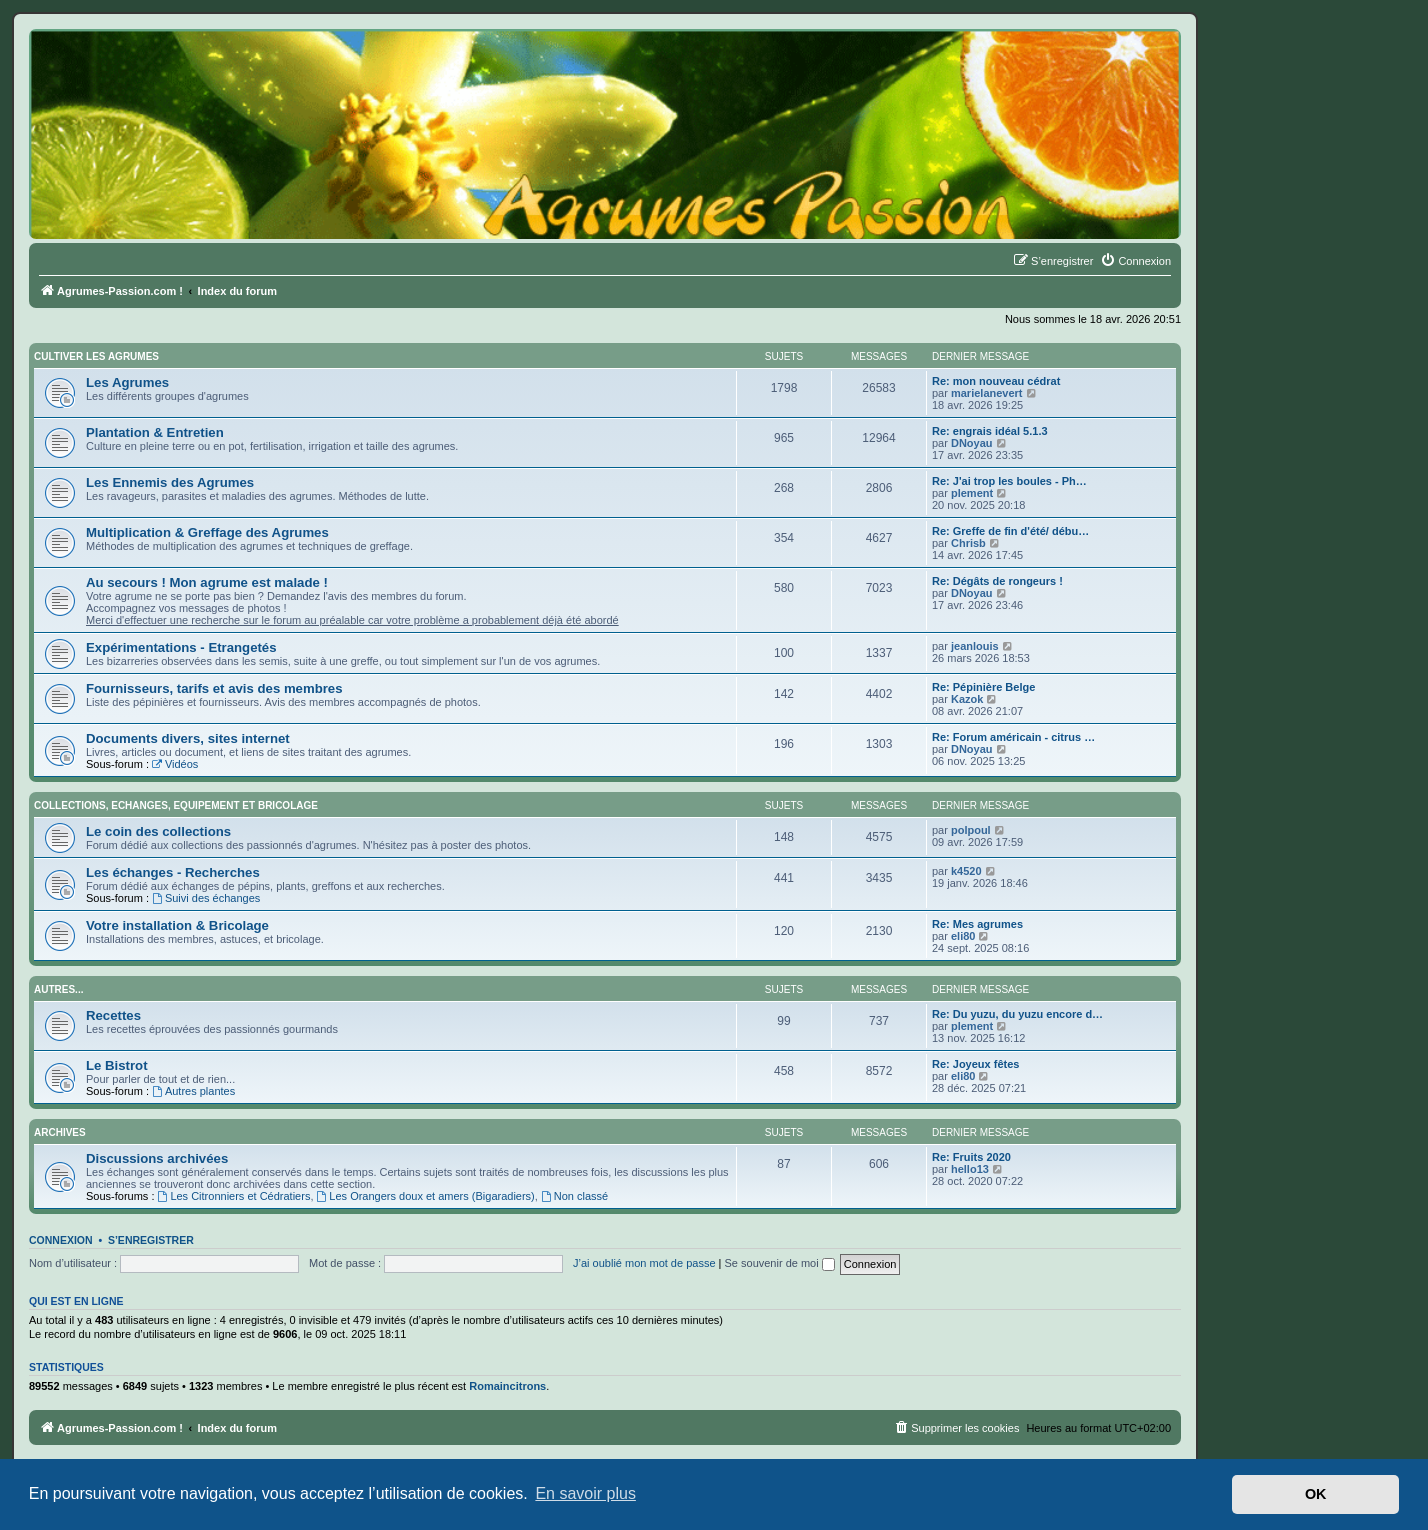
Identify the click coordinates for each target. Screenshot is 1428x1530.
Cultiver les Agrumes (96, 356)
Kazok (967, 699)
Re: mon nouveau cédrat (996, 381)
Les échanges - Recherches (173, 872)
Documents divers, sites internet (188, 738)
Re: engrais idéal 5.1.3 (990, 431)
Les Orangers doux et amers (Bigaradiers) (426, 1196)
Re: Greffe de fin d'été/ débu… (1010, 531)
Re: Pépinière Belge (983, 687)
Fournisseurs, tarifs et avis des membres (214, 688)
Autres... (58, 989)
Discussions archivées (157, 1158)
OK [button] (1316, 1494)
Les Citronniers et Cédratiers (234, 1196)
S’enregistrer (151, 1240)
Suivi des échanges (206, 898)
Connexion (61, 1240)
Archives (60, 1132)
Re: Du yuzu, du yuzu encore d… (1017, 1014)
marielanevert (987, 393)
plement (972, 493)
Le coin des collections (158, 831)
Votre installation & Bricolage (177, 925)
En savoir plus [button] (585, 1493)
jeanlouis (975, 646)
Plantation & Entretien (155, 432)
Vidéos (175, 764)
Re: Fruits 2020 (971, 1157)
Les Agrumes (127, 382)
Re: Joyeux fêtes (975, 1064)
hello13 (970, 1169)
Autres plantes (193, 1091)
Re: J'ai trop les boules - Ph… (1009, 481)
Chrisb (968, 543)
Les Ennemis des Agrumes (170, 482)
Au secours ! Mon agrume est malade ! (207, 582)
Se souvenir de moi (780, 1263)
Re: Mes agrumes (977, 924)
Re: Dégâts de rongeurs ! (997, 581)
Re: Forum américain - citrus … (1013, 737)
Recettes (113, 1015)
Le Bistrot (117, 1065)
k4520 (966, 871)
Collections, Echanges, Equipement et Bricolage (176, 805)
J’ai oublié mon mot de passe (644, 1263)
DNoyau (972, 443)
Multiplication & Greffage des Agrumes (207, 532)
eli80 (963, 936)
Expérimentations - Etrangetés (181, 647)
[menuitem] (1135, 261)
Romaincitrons (507, 1386)
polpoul (971, 830)
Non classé (574, 1196)
